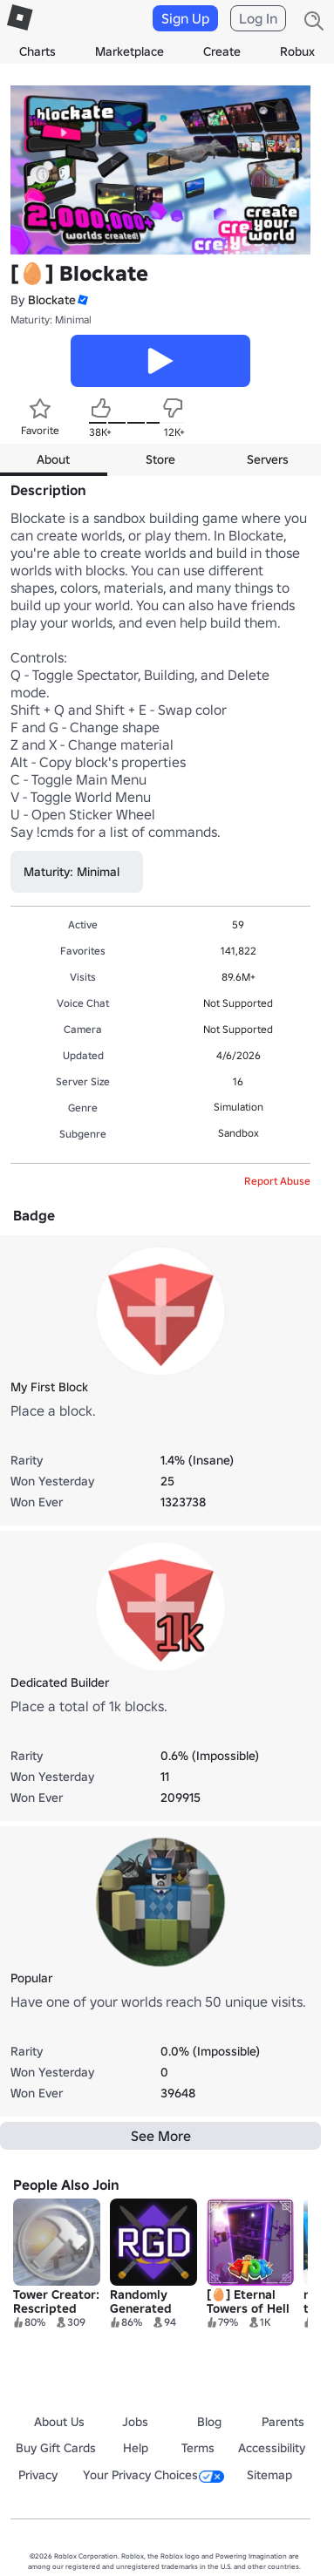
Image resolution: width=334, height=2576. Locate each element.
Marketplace (129, 51)
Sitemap (269, 2475)
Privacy (38, 2475)
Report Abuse (277, 1180)
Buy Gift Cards (56, 2448)
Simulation (238, 1106)
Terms (198, 2448)
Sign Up (185, 18)
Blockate (52, 300)
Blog (209, 2422)
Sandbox (238, 1132)
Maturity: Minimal (51, 319)
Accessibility (271, 2448)
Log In (258, 18)
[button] (82, 300)
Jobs (135, 2422)
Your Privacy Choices (153, 2475)
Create (222, 51)
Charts (37, 51)
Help (135, 2448)
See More (161, 2135)
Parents (283, 2422)
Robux (297, 51)
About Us (59, 2422)
